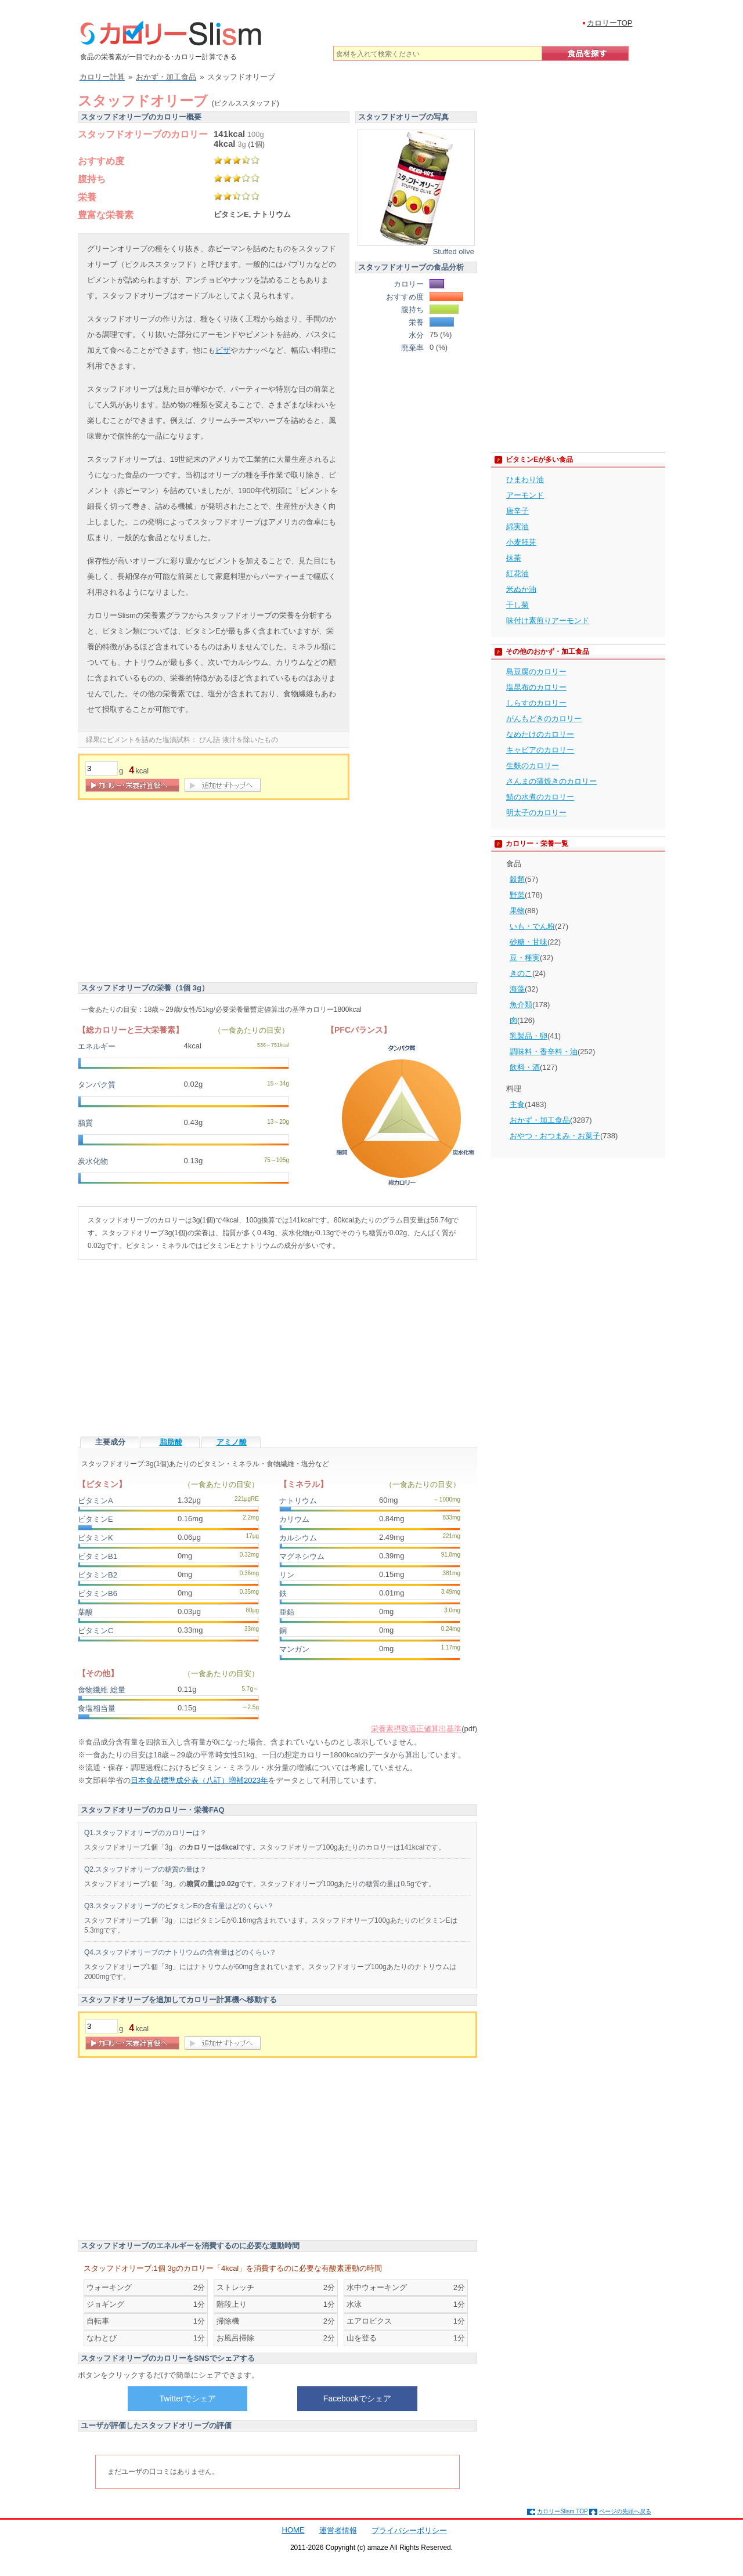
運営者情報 (338, 2530)
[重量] (101, 768)
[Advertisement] (175, 893)
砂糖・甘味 (528, 942)
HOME (293, 2530)
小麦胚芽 (521, 542)
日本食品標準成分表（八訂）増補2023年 (199, 1780)
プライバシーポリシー (409, 2530)
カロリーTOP (610, 23)
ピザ (222, 350)
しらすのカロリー (536, 703)
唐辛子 (517, 510)
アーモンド (525, 495)
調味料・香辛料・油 (544, 1051)
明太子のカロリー (536, 812)
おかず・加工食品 (540, 1120)
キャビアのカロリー (540, 750)
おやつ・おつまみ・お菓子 (555, 1135)
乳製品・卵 (528, 1036)
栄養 (87, 197)
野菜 (517, 895)
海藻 (517, 989)
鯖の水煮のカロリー (540, 797)
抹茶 (513, 557)
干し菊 (517, 604)
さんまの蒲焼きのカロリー (551, 781)
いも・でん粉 (532, 926)
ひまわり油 (525, 479)
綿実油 (517, 526)
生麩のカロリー (532, 765)
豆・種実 (525, 957)
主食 (517, 1104)
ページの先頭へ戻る (625, 2511)
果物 (517, 910)
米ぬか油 (521, 589)
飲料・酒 (525, 1067)
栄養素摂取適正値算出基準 (416, 1728)
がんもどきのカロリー (544, 718)
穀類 (517, 879)
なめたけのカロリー (540, 734)
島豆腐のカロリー (536, 671)
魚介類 (521, 1004)
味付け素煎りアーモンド (547, 620)
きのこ (521, 973)
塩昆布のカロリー (536, 687)
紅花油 (517, 573)
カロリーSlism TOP (562, 2511)
